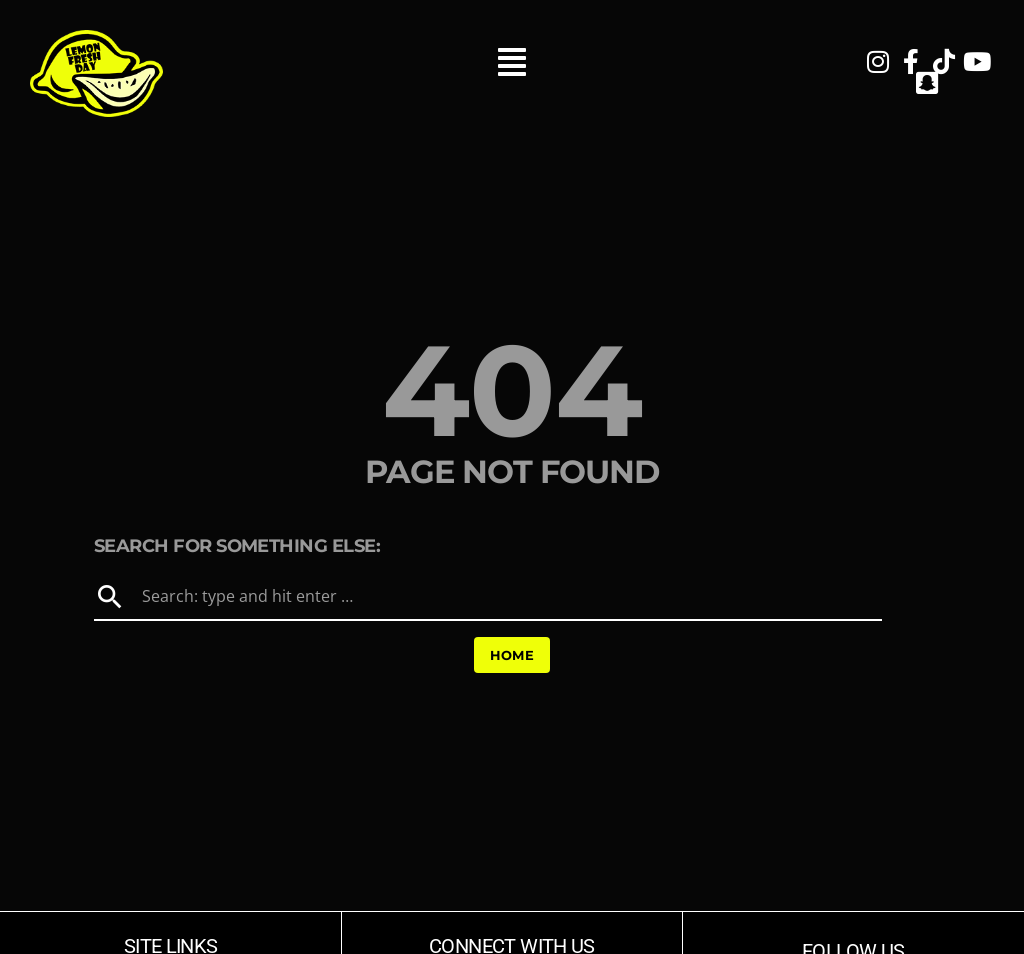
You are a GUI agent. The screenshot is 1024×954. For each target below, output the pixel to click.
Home (512, 655)
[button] (511, 73)
